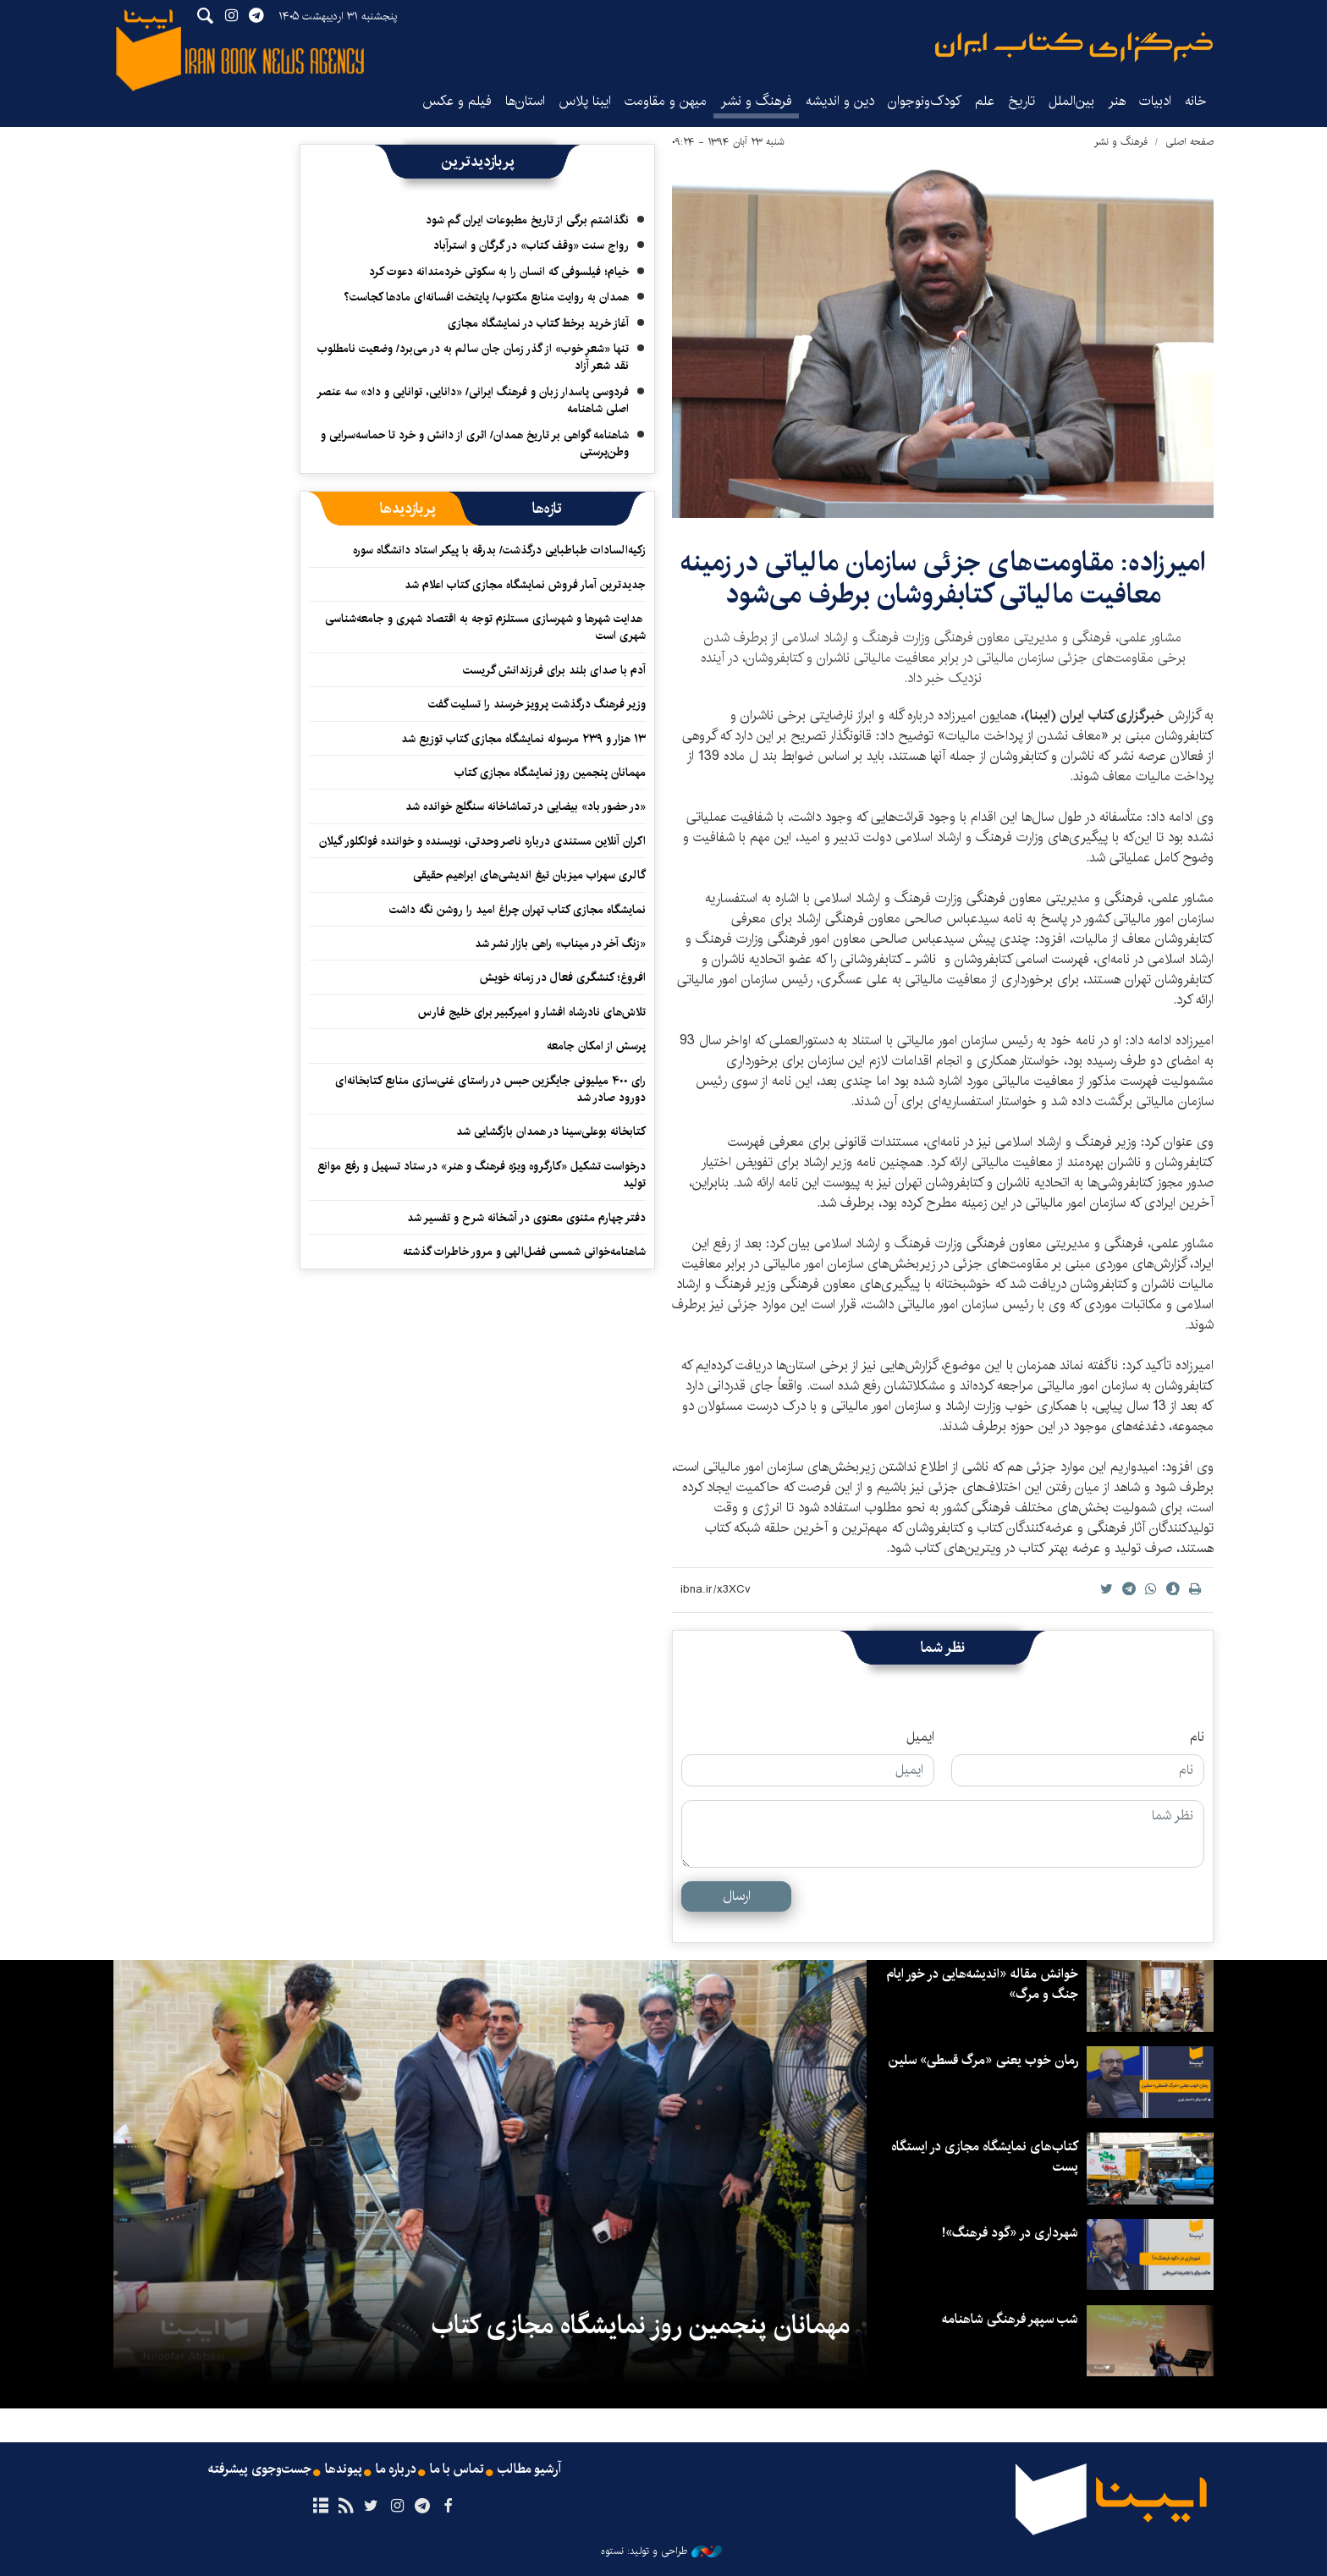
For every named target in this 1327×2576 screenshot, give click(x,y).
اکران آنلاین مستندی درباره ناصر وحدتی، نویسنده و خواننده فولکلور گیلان (482, 841)
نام (1197, 1737)
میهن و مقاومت (666, 101)
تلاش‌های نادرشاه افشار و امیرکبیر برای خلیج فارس (532, 1012)
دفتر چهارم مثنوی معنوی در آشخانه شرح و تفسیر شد (526, 1217)
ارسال (737, 1896)
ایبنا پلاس (585, 101)
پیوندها (342, 2469)
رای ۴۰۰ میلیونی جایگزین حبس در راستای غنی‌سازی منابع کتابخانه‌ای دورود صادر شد (490, 1089)
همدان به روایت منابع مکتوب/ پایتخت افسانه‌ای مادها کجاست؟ (486, 297)
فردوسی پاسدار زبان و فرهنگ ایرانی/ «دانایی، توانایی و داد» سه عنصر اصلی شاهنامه (473, 400)
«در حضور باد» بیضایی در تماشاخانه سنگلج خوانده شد (525, 806)
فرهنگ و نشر (756, 101)
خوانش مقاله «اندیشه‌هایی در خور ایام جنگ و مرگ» (981, 1984)
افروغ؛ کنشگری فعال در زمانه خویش (563, 977)
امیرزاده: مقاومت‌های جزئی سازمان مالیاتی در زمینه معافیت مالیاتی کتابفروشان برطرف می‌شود (942, 578)
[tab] (547, 509)
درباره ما (395, 2469)
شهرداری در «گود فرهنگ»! (1009, 2232)
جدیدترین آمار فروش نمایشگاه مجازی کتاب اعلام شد (525, 584)
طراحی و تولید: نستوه (661, 2551)
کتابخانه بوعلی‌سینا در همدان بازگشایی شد (549, 1131)
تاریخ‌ (1021, 101)
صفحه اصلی (1189, 142)
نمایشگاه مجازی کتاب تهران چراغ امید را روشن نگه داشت (517, 909)
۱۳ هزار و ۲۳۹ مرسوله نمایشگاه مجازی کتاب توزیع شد (523, 738)
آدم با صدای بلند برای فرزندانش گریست (554, 670)
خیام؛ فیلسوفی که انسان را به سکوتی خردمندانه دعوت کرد (499, 271)
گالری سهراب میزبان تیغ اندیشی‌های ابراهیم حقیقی (529, 875)
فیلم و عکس (457, 101)
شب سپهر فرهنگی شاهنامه (1009, 2319)
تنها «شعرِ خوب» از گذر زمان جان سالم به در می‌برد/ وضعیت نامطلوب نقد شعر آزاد (473, 357)
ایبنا (1074, 47)
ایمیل (920, 1737)
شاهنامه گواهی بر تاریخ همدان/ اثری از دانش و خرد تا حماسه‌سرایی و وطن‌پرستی (475, 443)
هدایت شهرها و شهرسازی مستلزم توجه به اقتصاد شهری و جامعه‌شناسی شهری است (485, 627)
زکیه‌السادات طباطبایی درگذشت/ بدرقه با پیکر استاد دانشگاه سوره (499, 550)
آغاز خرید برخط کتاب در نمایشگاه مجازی (538, 323)
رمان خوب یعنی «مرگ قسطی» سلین (981, 2060)
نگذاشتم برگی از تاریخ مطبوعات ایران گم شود (527, 220)
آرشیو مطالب (530, 2469)
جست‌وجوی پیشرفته (258, 2469)
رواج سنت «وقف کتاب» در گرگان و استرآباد (531, 245)
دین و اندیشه (840, 101)
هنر (1117, 101)
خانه (1196, 101)
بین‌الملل (1071, 101)
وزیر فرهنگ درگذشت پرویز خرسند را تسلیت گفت (537, 704)
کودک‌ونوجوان (924, 101)
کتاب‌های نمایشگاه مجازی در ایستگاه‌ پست (983, 2156)
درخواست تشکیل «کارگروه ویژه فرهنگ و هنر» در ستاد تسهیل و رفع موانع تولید (481, 1174)
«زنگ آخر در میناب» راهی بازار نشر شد (560, 943)
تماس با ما (457, 2469)
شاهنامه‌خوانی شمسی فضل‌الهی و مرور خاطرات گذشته (524, 1251)
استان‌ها (525, 101)
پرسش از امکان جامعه (596, 1046)
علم (984, 101)
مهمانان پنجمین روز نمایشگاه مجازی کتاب (550, 772)
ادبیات (1155, 101)
